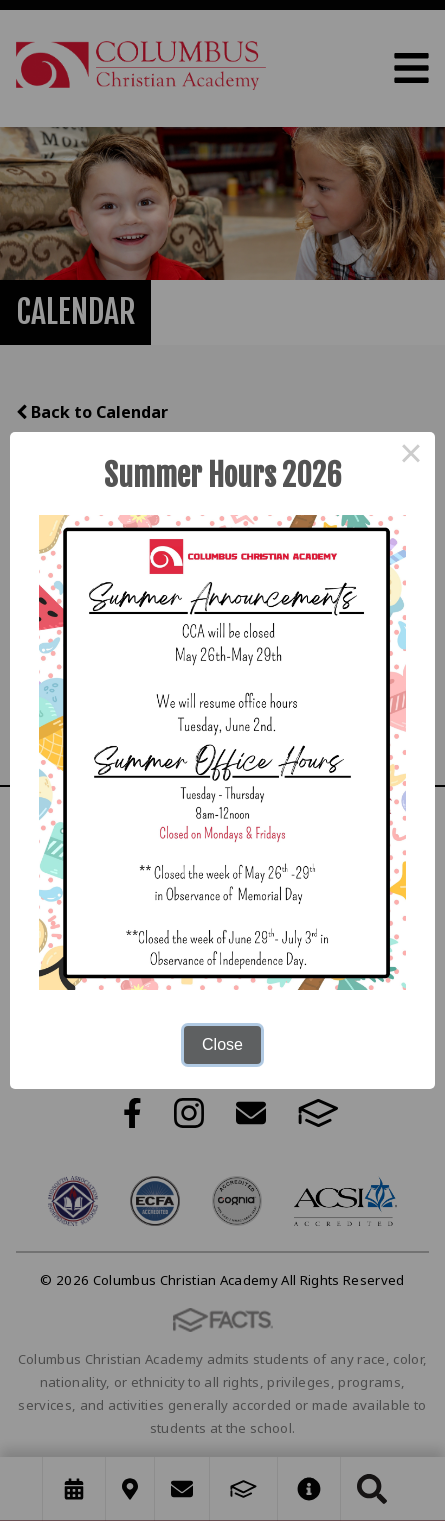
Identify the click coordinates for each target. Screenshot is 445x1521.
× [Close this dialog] (411, 456)
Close (222, 1044)
